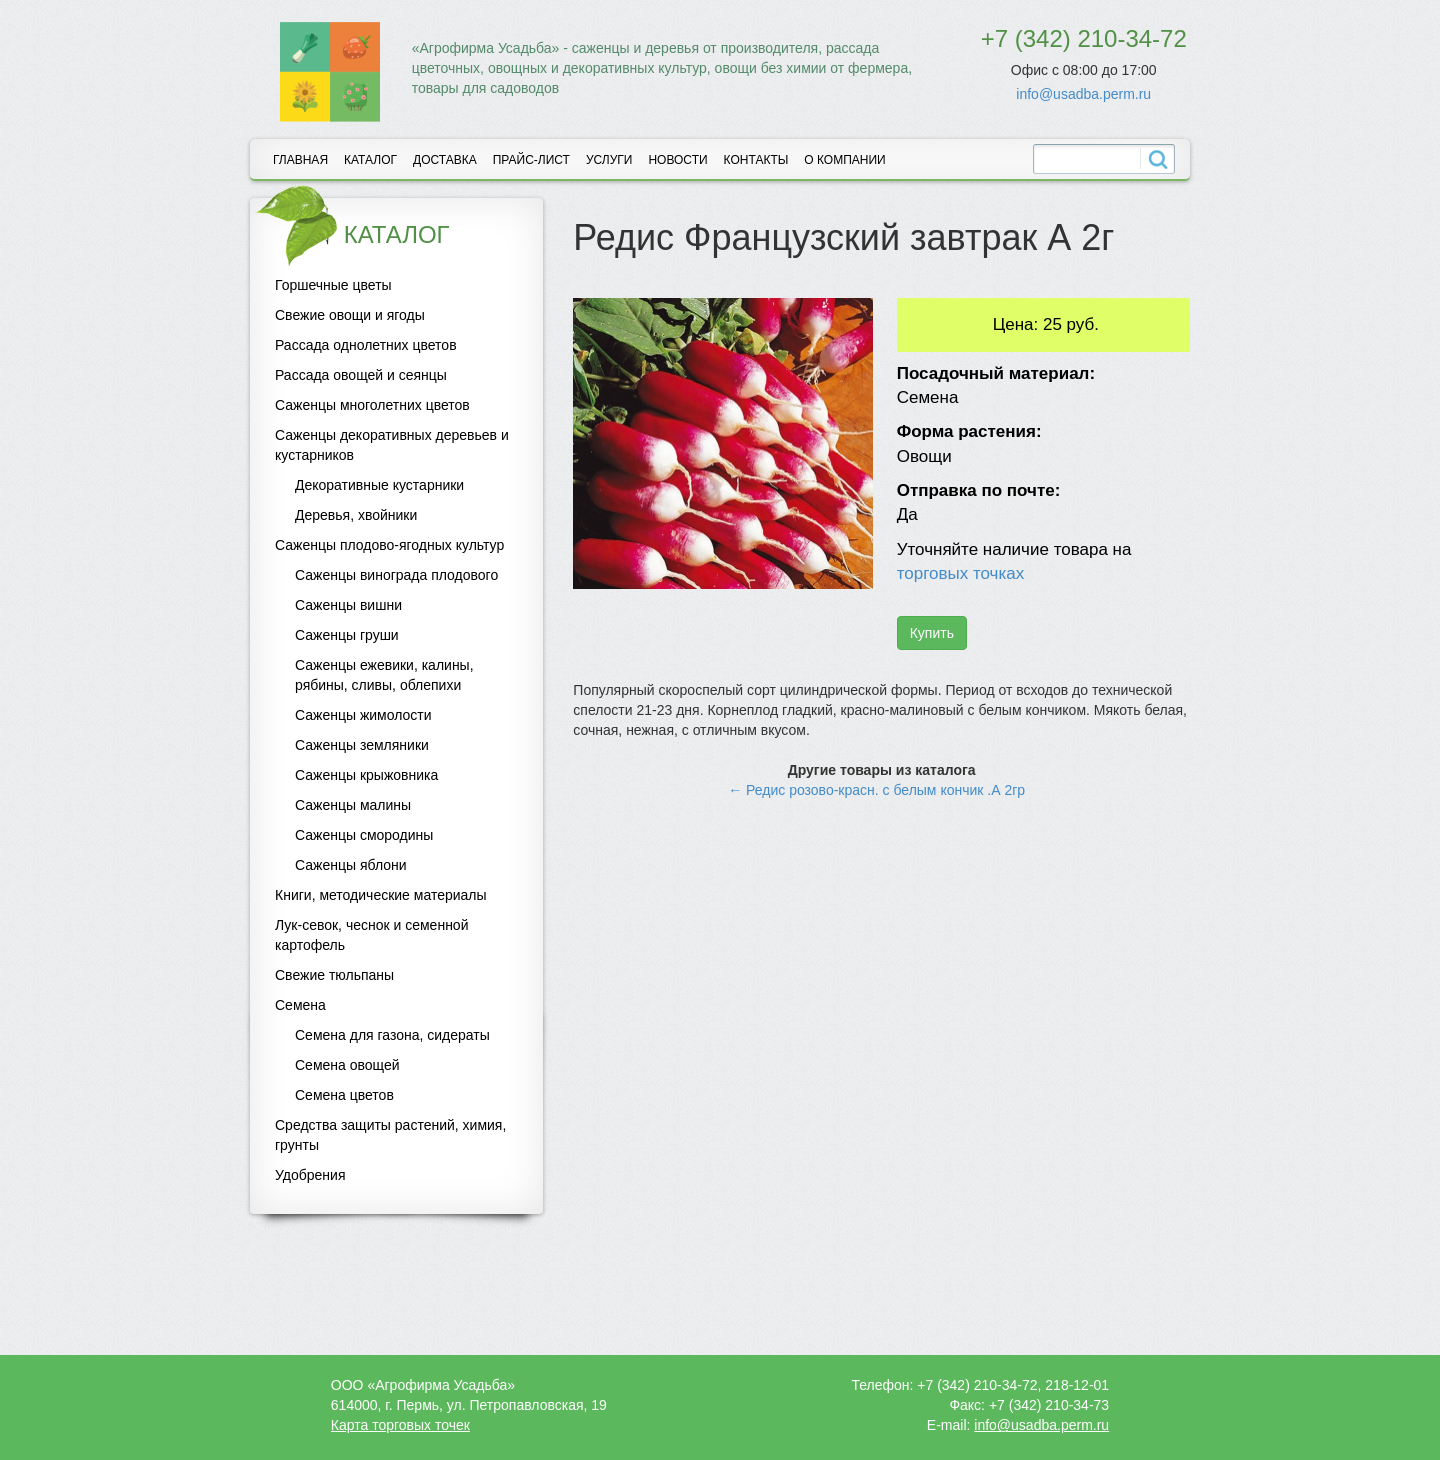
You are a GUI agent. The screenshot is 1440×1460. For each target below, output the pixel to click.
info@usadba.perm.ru (1083, 94)
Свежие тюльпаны (334, 975)
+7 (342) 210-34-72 (1084, 38)
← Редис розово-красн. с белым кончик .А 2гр (876, 790)
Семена (300, 1005)
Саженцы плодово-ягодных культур (389, 545)
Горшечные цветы (333, 285)
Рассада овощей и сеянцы (361, 375)
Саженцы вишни (348, 605)
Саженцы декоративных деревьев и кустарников (392, 445)
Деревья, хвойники (356, 515)
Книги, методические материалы (381, 895)
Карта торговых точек (400, 1425)
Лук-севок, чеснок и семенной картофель (371, 935)
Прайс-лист (531, 160)
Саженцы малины (353, 805)
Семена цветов (344, 1095)
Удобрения (310, 1175)
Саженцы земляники (362, 745)
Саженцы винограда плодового (396, 575)
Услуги (609, 160)
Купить (932, 633)
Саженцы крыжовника (366, 775)
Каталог (370, 160)
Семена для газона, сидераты (392, 1035)
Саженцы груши (347, 635)
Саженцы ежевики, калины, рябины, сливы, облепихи (384, 675)
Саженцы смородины (364, 835)
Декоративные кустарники (379, 485)
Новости (677, 160)
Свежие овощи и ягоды (350, 315)
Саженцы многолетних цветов (372, 405)
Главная (300, 160)
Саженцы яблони (351, 865)
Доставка (445, 160)
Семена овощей (347, 1065)
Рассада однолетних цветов (366, 345)
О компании (844, 160)
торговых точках (961, 573)
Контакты (756, 160)
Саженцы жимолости (363, 715)
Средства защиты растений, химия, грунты (390, 1135)
